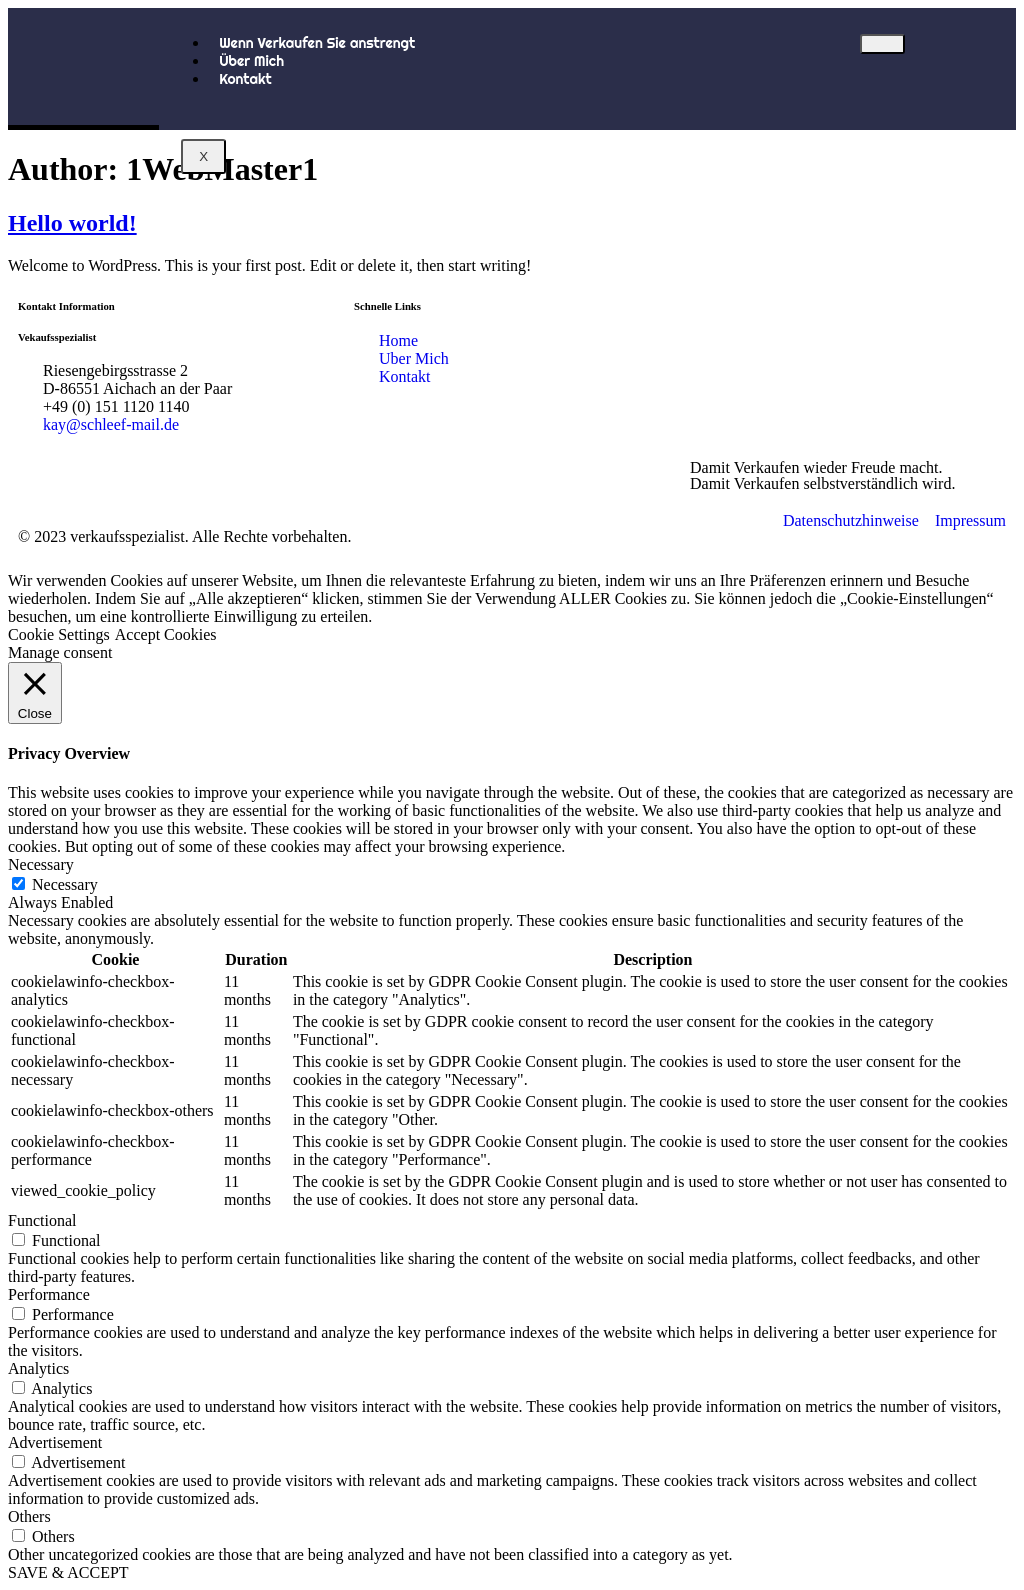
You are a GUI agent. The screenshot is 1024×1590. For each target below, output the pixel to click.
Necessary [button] (41, 864)
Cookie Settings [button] (59, 634)
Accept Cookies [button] (166, 634)
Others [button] (29, 1516)
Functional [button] (42, 1220)
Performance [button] (49, 1294)
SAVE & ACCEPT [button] (68, 1572)
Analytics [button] (38, 1368)
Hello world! (72, 223)
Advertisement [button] (55, 1442)
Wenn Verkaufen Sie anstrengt (317, 43)
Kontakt (245, 79)
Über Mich (251, 61)
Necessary (65, 884)
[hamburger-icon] (882, 44)
